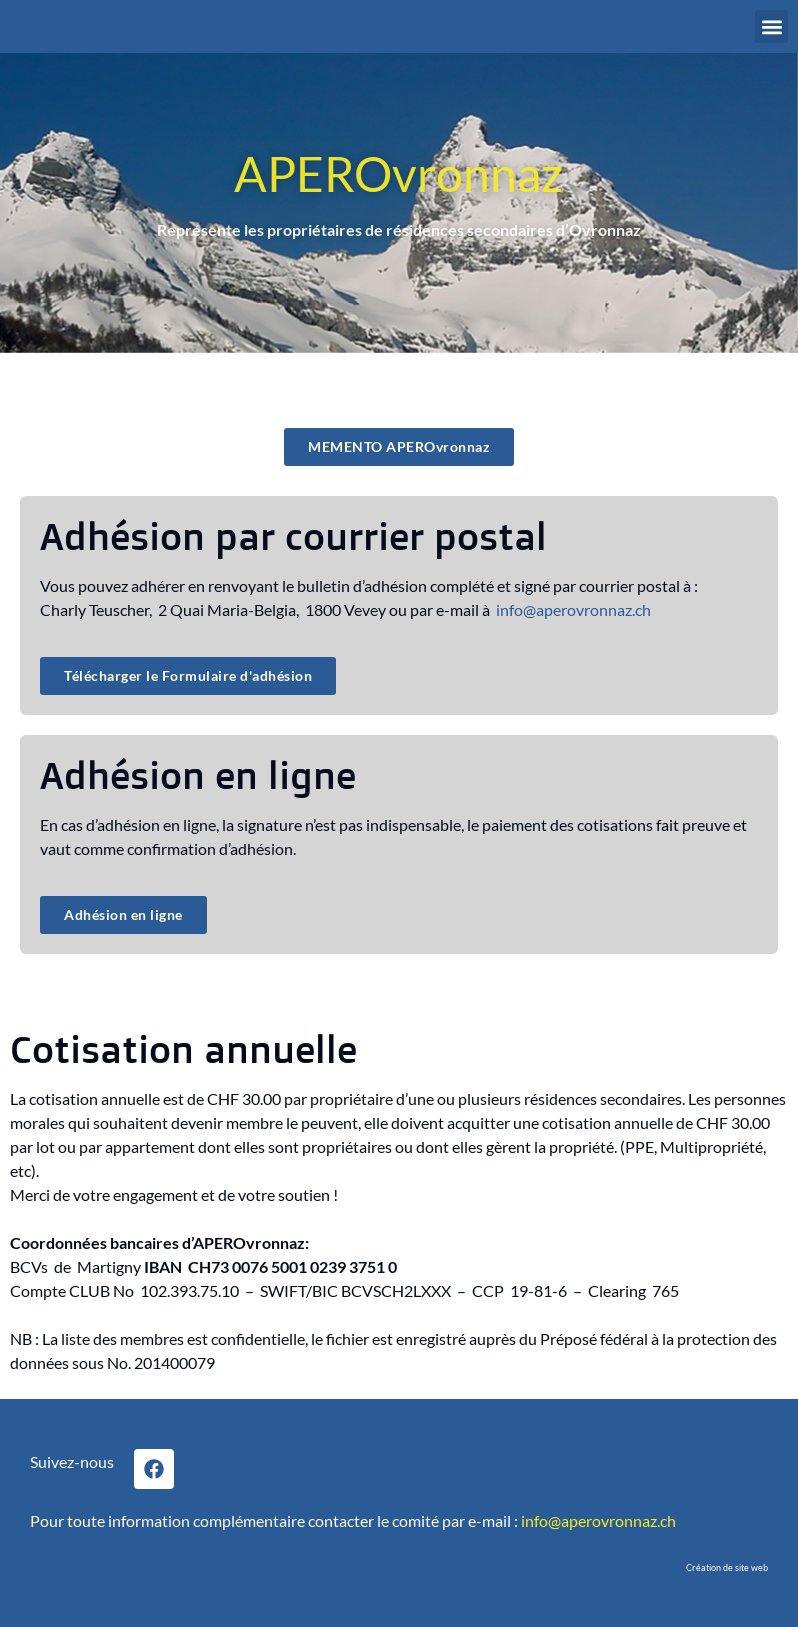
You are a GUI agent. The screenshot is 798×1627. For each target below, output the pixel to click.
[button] (771, 26)
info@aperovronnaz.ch (573, 609)
